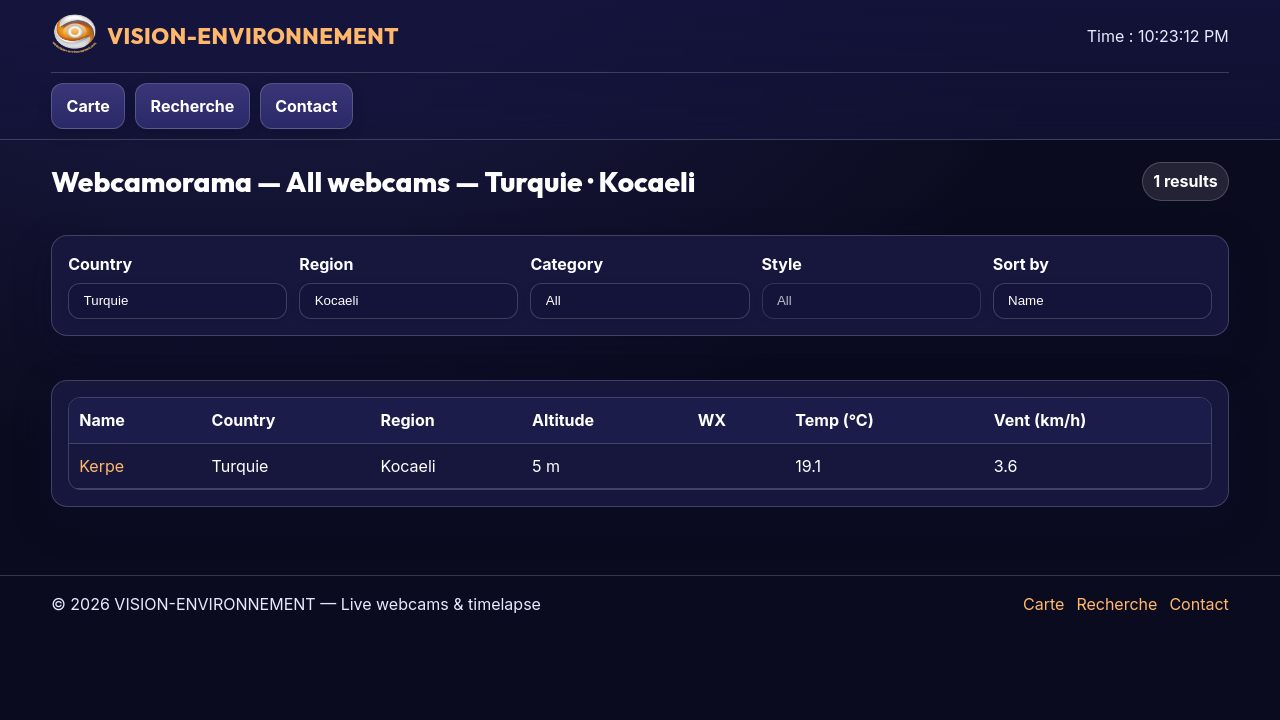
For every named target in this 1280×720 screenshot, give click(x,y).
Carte (88, 106)
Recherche (193, 106)
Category (566, 264)
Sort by (1021, 264)
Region (326, 264)
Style (782, 264)
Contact (306, 106)
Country (100, 264)
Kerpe (101, 466)
